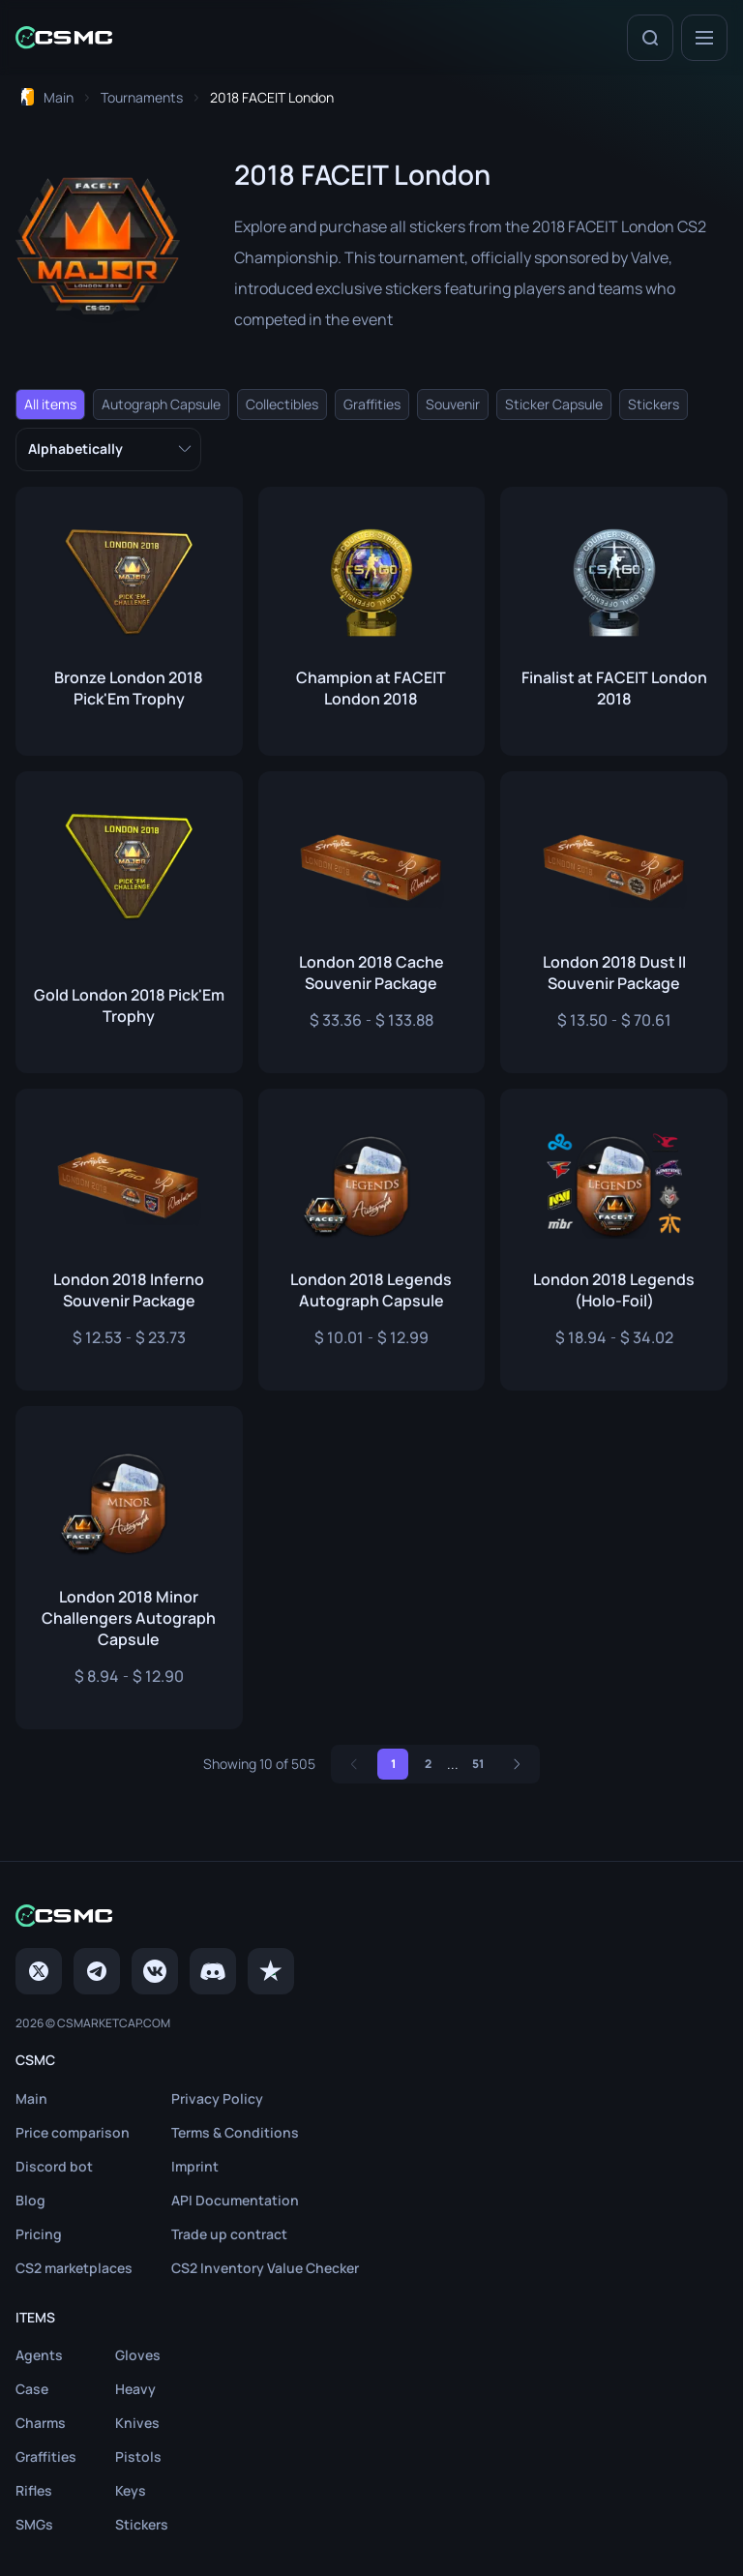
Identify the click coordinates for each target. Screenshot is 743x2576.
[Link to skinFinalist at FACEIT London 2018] (614, 621)
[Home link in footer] (371, 1915)
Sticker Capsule (554, 404)
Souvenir (453, 404)
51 (478, 1763)
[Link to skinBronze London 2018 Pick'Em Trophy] (129, 621)
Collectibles (282, 404)
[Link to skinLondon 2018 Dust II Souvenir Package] (614, 922)
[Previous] (354, 1764)
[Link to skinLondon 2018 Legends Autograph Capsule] (372, 1240)
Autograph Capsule (161, 404)
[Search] (650, 38)
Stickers (653, 404)
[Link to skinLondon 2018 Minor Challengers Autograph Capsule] (129, 1567)
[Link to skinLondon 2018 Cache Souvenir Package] (372, 922)
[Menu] (704, 38)
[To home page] (47, 97)
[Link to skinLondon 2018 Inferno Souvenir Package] (129, 1240)
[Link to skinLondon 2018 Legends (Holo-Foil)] (614, 1240)
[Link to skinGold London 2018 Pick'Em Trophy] (129, 922)
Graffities (372, 404)
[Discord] (213, 1971)
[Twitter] (38, 1971)
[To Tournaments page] (142, 97)
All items (50, 404)
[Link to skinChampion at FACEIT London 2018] (372, 621)
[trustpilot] (271, 1971)
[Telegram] (97, 1971)
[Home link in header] (63, 37)
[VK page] (155, 1971)
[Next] (516, 1764)
